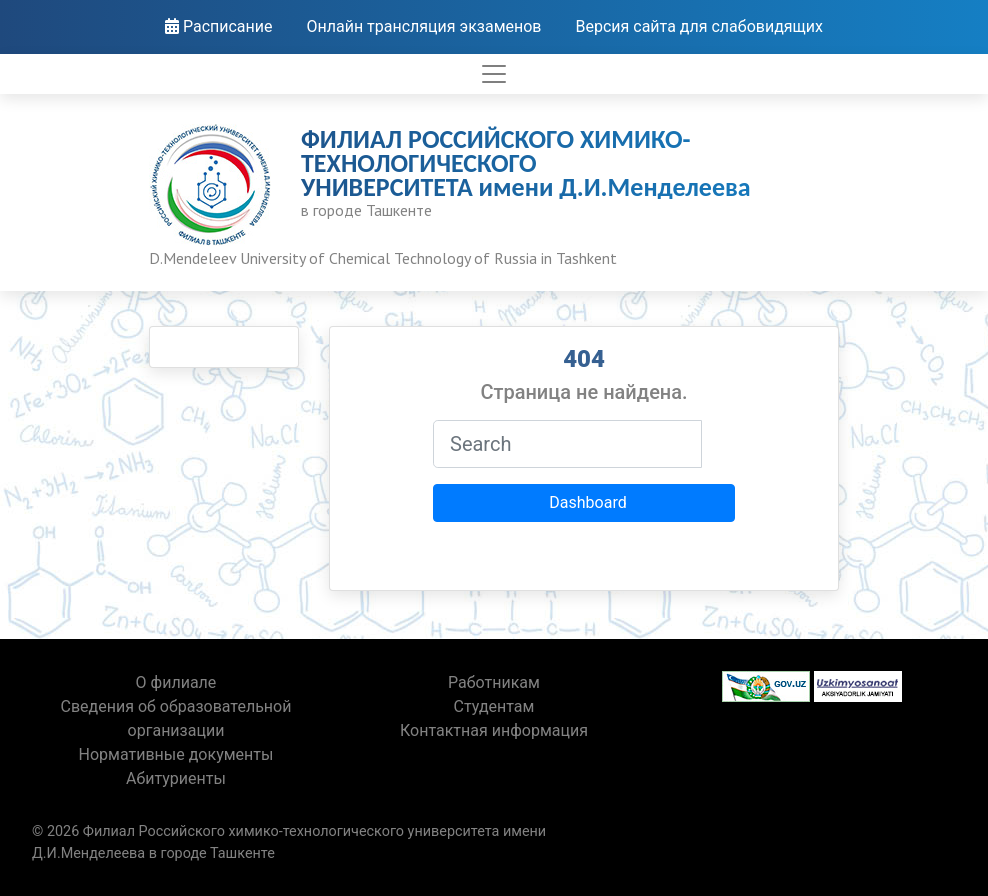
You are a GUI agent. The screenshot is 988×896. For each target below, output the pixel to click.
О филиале (176, 682)
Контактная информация (494, 730)
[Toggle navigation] (494, 74)
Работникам (494, 682)
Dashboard (587, 502)
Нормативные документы (176, 754)
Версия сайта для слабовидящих (699, 26)
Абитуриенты (176, 778)
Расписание (219, 26)
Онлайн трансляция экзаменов (423, 26)
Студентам (494, 706)
